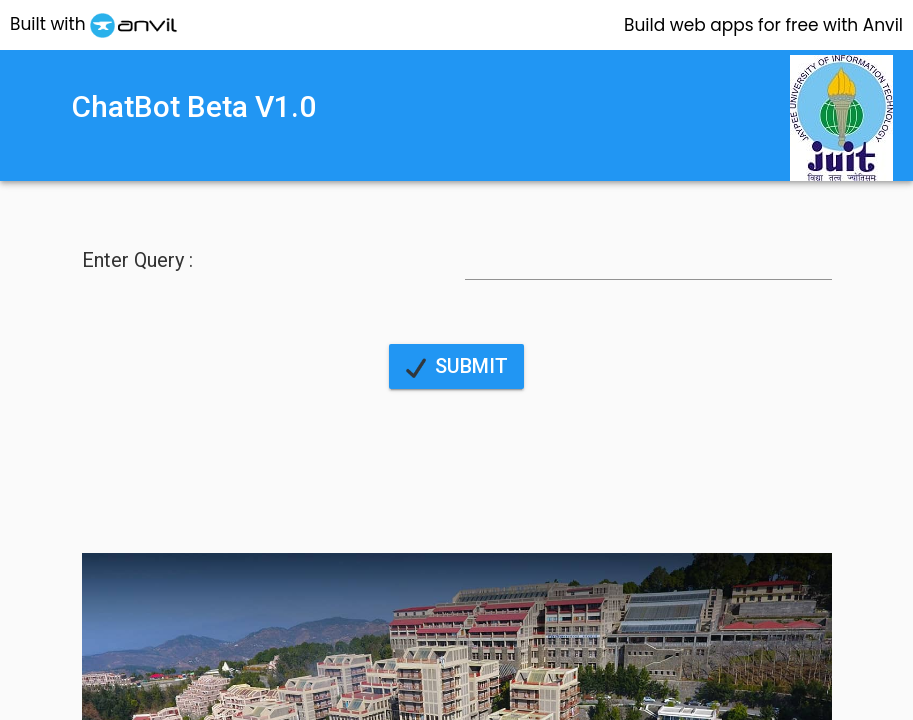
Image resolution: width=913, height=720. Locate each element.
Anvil (763, 25)
